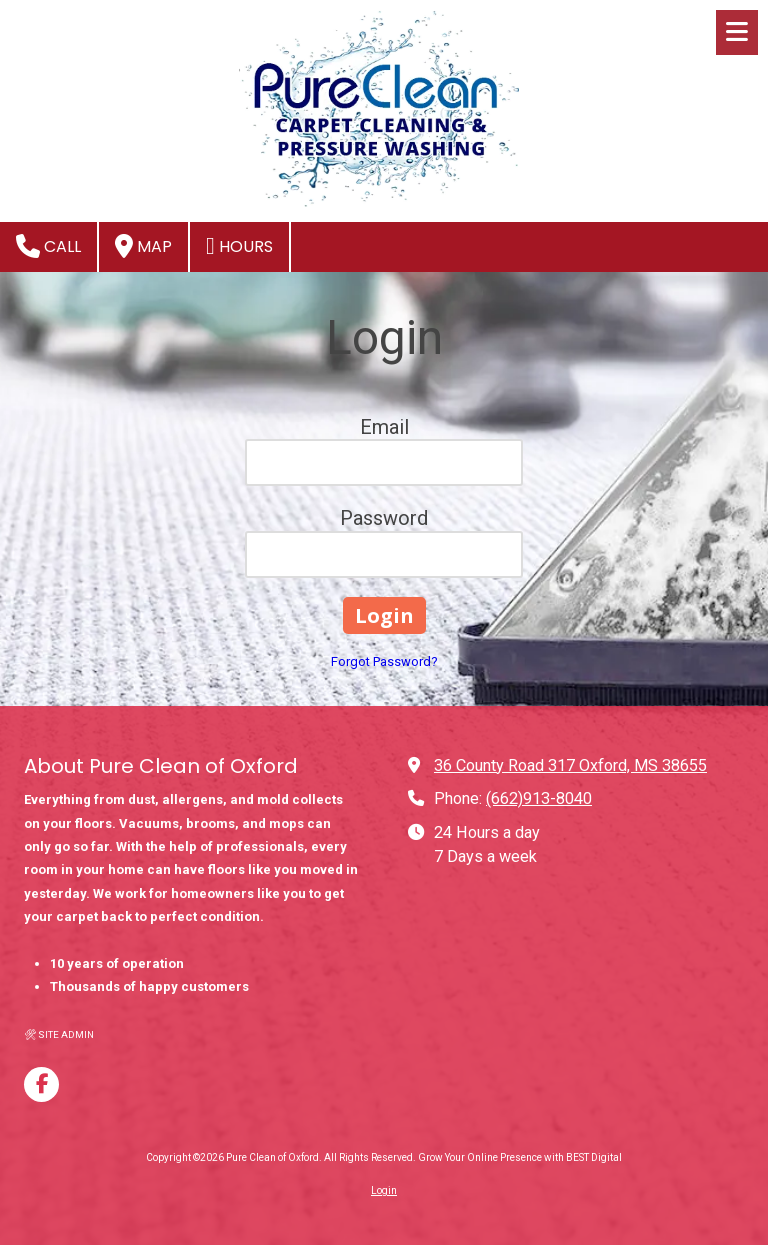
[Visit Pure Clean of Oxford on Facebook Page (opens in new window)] (41, 1084)
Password (384, 518)
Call (48, 246)
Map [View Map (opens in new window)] (143, 246)
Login (384, 1190)
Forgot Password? (384, 661)
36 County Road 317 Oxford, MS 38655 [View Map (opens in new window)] (570, 765)
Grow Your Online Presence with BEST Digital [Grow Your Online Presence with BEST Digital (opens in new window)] (520, 1157)
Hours (239, 246)
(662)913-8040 (539, 798)
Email (384, 427)
